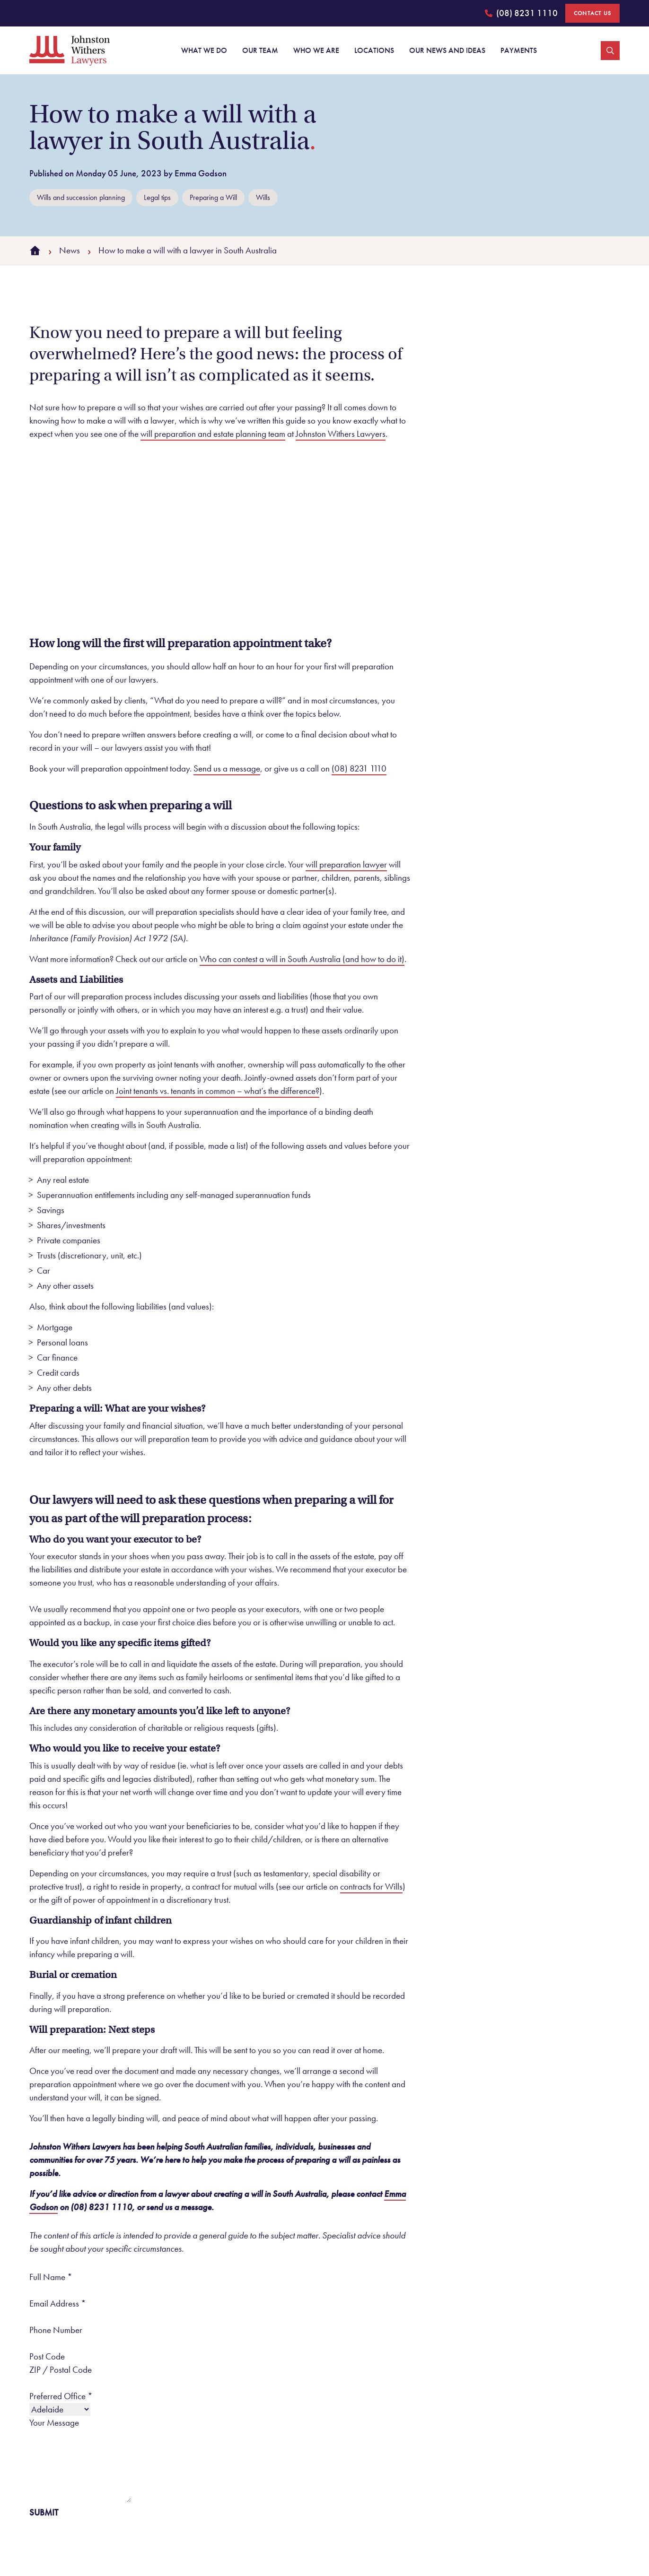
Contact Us (592, 13)
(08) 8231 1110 (521, 15)
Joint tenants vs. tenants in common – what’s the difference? (217, 1091)
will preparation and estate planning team (212, 434)
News (69, 250)
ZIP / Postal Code (60, 2370)
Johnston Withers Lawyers (341, 434)
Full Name (50, 2277)
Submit (43, 2512)
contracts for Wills (371, 1886)
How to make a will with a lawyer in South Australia (187, 250)
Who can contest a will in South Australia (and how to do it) (302, 959)
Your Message (54, 2423)
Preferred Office (61, 2396)
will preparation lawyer (346, 864)
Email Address (57, 2303)
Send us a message (226, 768)
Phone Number (55, 2330)
